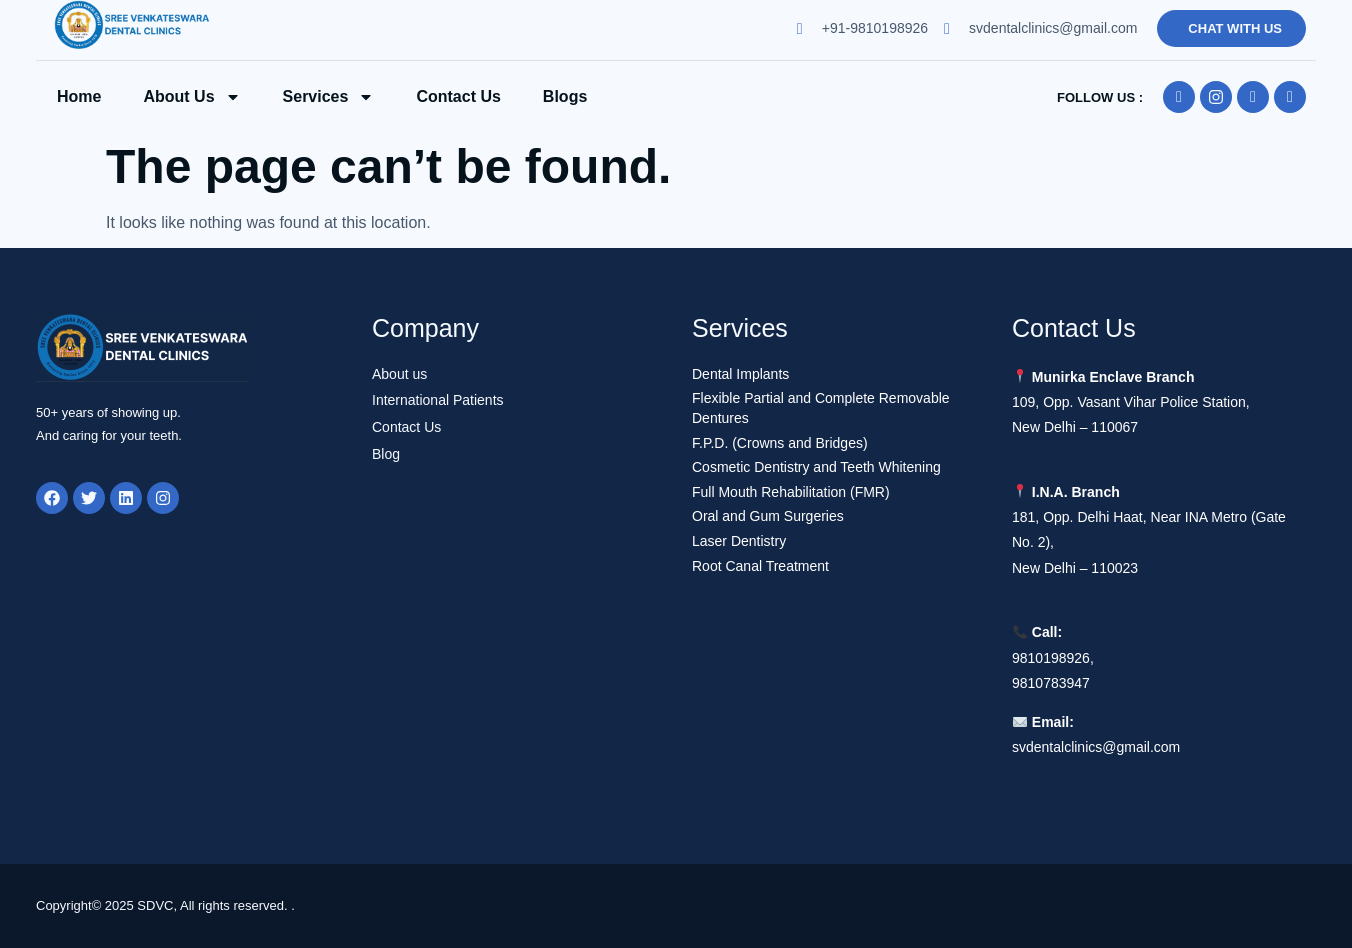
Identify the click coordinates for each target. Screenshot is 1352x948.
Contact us (458, 96)
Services (329, 97)
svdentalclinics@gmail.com (1096, 747)
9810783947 (1051, 683)
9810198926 (1051, 658)
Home (79, 96)
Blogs (565, 96)
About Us (191, 97)
